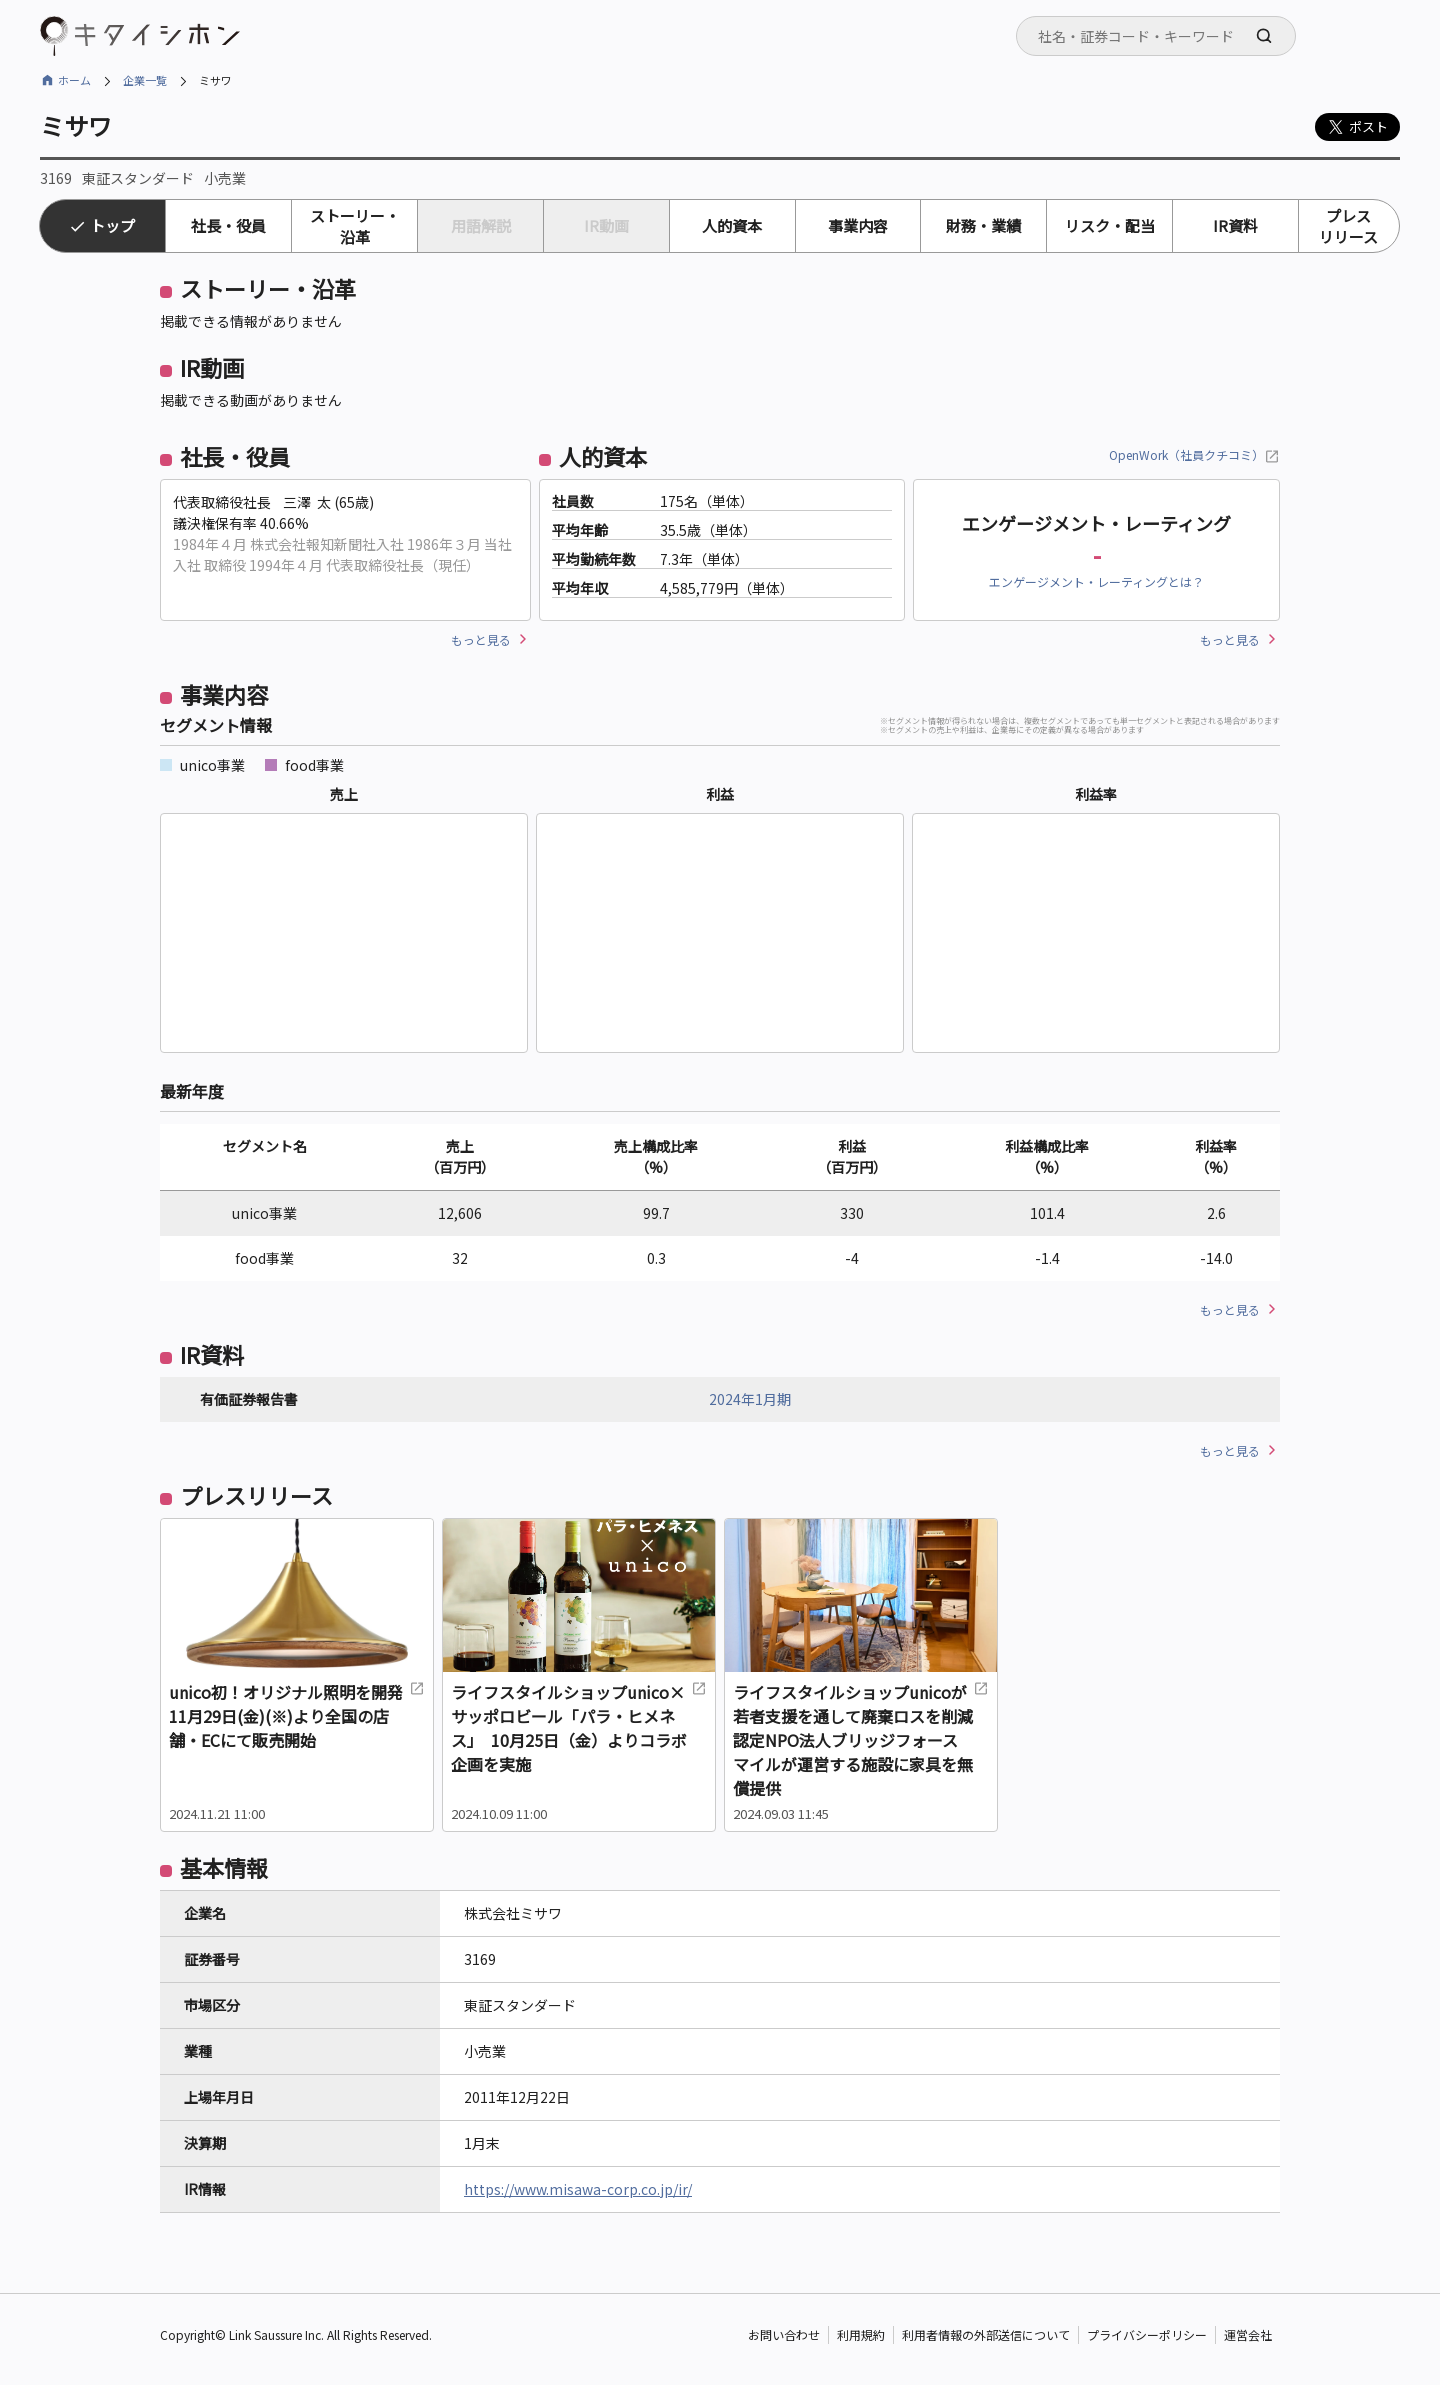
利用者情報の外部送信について (986, 2334)
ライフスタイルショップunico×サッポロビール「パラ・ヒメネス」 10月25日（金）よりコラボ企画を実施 (579, 1728)
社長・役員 (228, 225)
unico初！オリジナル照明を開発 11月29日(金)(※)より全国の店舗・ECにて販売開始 (297, 1716)
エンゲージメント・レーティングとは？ (1096, 581)
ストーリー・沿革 (355, 226)
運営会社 (1248, 2334)
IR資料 (1235, 225)
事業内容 (858, 225)
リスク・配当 (1110, 225)
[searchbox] (1162, 36)
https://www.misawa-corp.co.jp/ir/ (578, 2189)
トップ (112, 225)
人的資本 (732, 225)
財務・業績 (983, 225)
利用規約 (861, 2334)
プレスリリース (1348, 226)
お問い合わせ (784, 2334)
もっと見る (481, 639)
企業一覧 (145, 80)
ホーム (74, 80)
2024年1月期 (750, 1399)
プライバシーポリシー (1147, 2334)
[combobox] (1156, 36)
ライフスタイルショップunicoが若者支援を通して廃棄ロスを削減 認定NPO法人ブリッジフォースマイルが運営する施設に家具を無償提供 (861, 1740)
